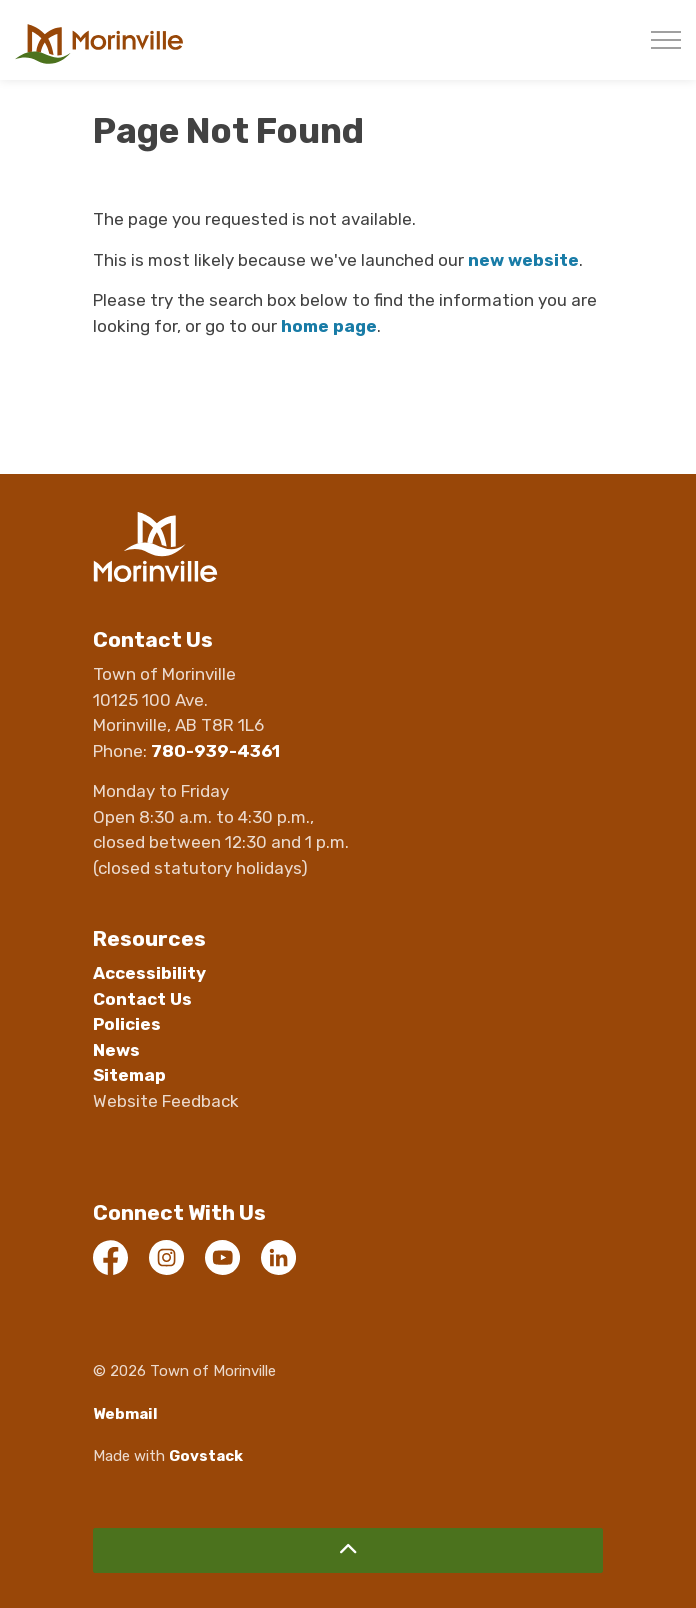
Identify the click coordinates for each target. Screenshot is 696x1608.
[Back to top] (348, 1550)
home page (329, 326)
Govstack (206, 1456)
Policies (127, 1024)
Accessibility (149, 973)
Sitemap (129, 1075)
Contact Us (142, 999)
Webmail (125, 1414)
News (116, 1050)
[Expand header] (666, 40)
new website (523, 260)
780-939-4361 (215, 751)
